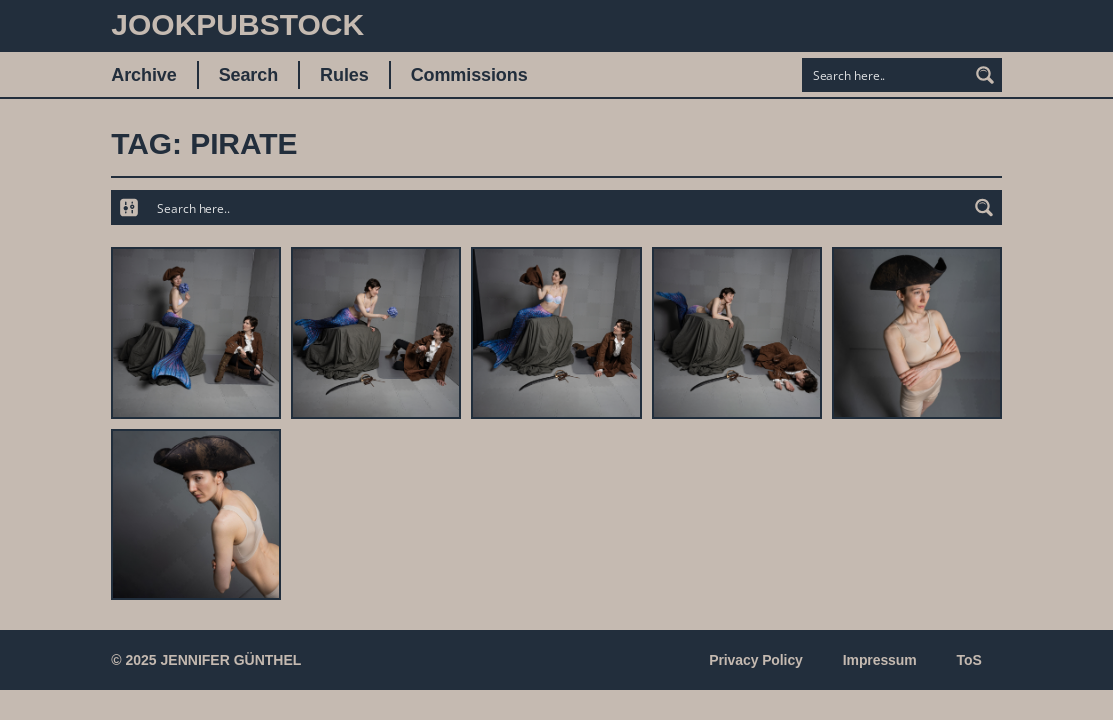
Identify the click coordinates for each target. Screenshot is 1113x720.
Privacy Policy (756, 660)
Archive (143, 75)
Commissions (469, 75)
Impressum (880, 660)
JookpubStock (237, 24)
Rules (344, 75)
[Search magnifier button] (985, 75)
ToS (969, 660)
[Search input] (886, 75)
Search (248, 75)
